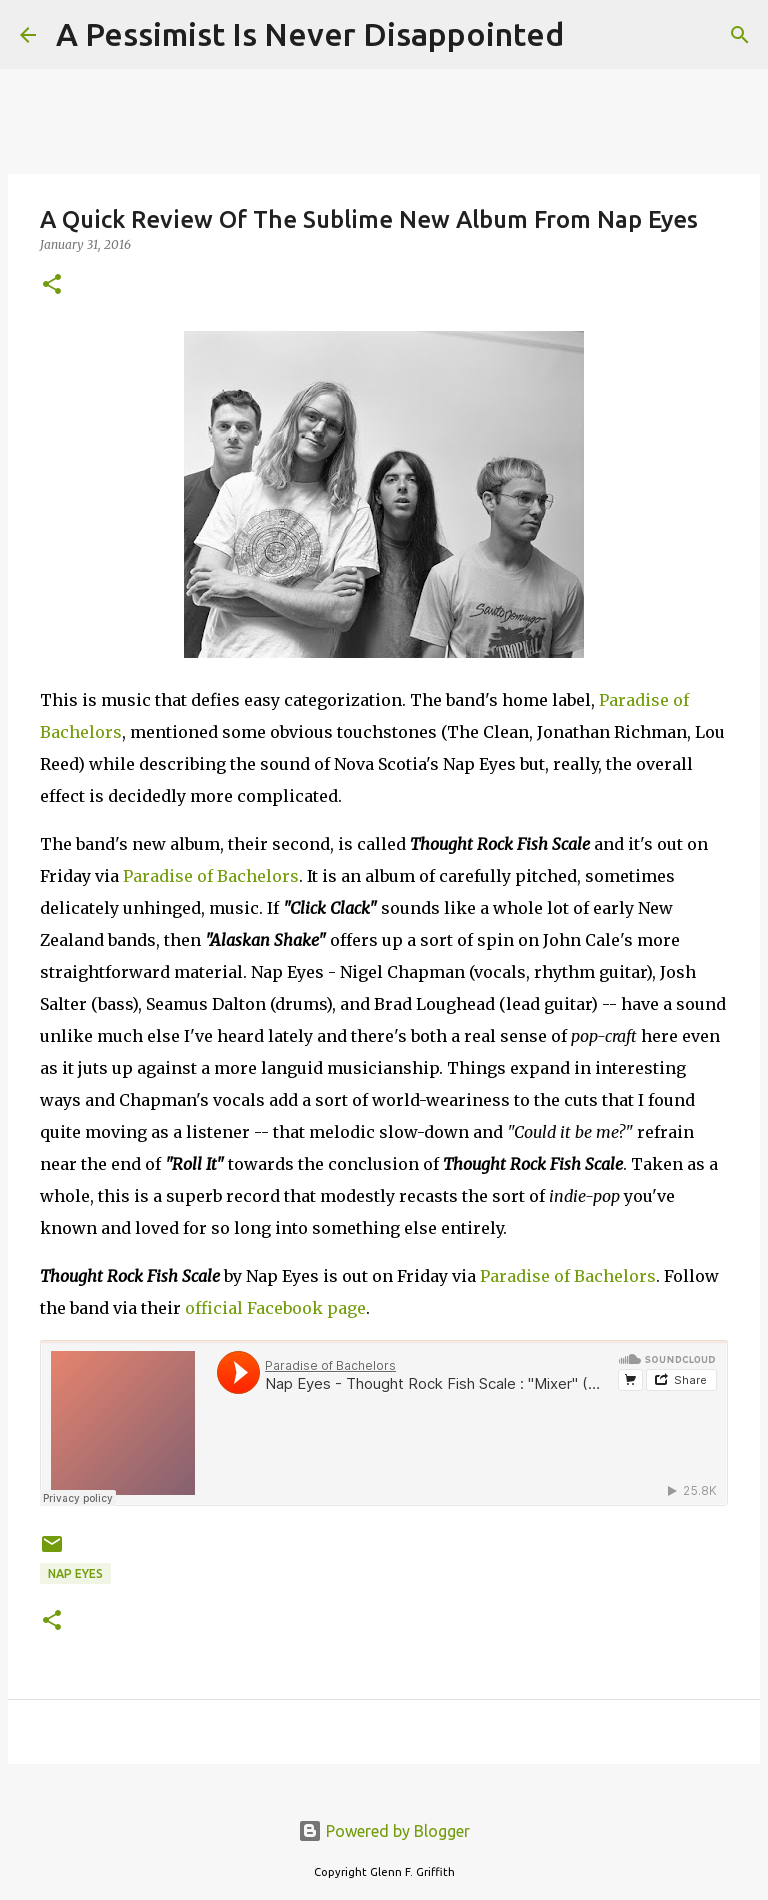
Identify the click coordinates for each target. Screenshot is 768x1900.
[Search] (592, 35)
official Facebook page (275, 1308)
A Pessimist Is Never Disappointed (310, 34)
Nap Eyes (75, 1573)
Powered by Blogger (384, 1831)
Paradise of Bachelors (211, 876)
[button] (52, 285)
